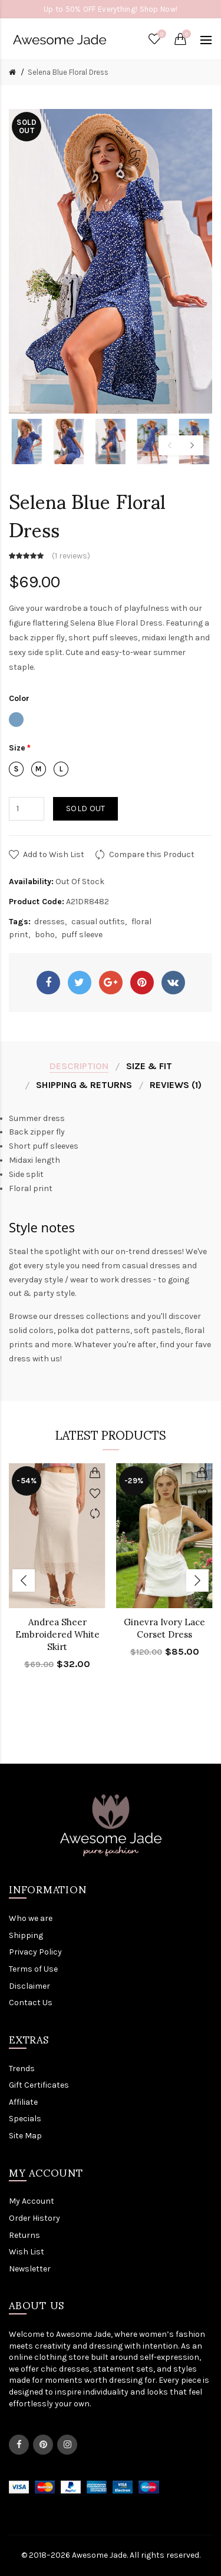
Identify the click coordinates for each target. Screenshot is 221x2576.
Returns (24, 2235)
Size (17, 748)
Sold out (85, 808)
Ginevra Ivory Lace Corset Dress (164, 1628)
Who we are (30, 1918)
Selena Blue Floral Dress (68, 72)
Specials (25, 2119)
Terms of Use (33, 1969)
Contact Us (30, 2003)
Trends (22, 2069)
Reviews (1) (176, 1084)
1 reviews (71, 556)
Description (79, 1066)
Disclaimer (29, 1986)
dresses (49, 922)
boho (45, 935)
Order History (34, 2218)
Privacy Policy (35, 1952)
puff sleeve (82, 935)
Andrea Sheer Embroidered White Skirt (57, 1634)
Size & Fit (149, 1066)
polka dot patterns (93, 1330)
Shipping (26, 1935)
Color (19, 698)
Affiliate (23, 2102)
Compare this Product (151, 854)
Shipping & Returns (84, 1084)
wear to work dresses (110, 1280)
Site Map (25, 2136)
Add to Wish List (53, 854)
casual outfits (98, 922)
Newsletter (30, 2269)
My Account (31, 2201)
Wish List (26, 2252)
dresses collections (91, 1316)
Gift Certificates (39, 2085)
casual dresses (151, 1266)
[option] (27, 441)
